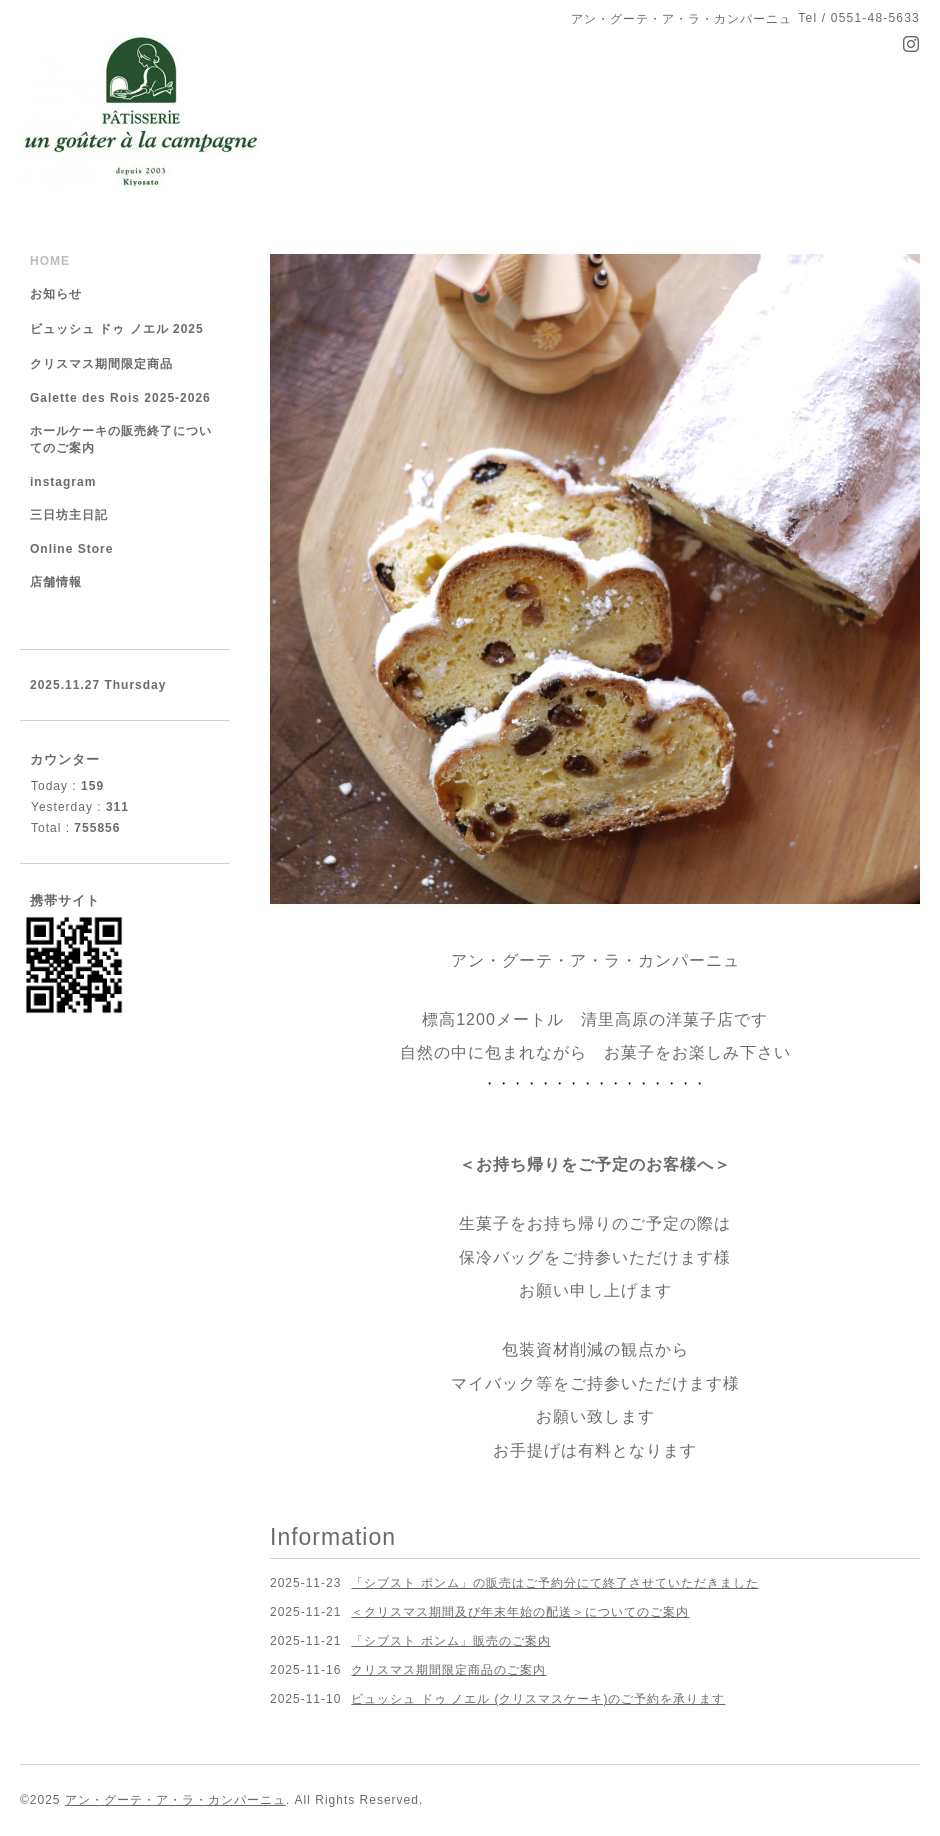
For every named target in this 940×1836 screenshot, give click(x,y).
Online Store (71, 549)
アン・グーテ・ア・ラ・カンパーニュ (175, 1800)
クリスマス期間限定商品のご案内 (448, 1670)
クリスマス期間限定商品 (101, 364)
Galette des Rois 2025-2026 (120, 398)
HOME (50, 261)
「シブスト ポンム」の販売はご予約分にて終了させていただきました (554, 1583)
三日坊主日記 (69, 515)
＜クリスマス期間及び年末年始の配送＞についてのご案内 (520, 1612)
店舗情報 (56, 582)
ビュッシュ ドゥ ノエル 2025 (117, 329)
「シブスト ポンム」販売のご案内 (450, 1641)
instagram (63, 482)
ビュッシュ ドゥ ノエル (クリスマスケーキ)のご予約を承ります (538, 1699)
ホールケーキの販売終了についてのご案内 (121, 439)
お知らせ (56, 294)
